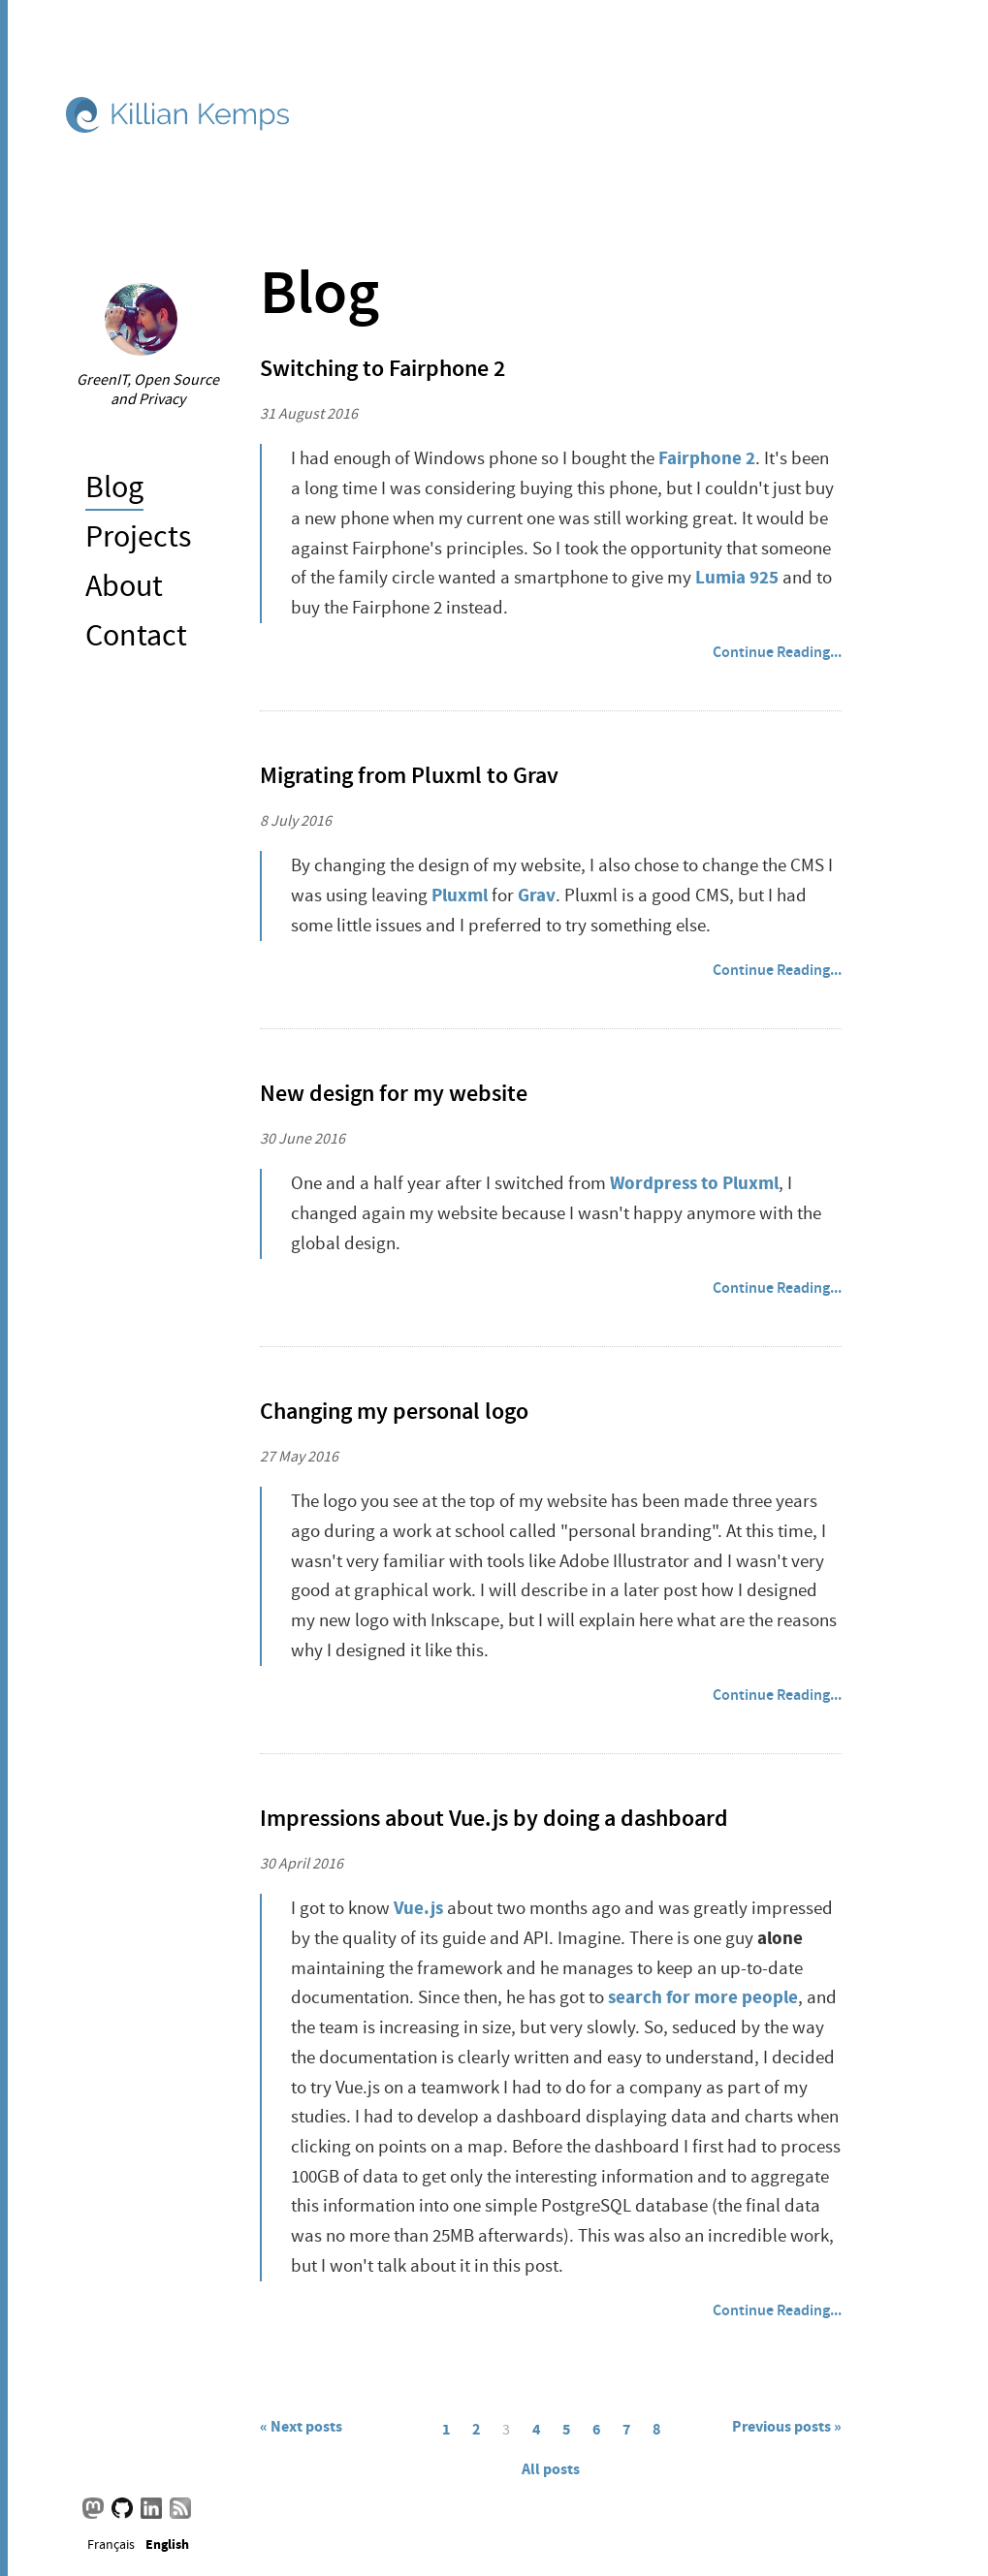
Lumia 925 (737, 577)
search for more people (703, 1997)
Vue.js (418, 1908)
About (124, 586)
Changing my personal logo (394, 1411)
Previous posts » (787, 2426)
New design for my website (393, 1093)
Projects (138, 536)
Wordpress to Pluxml (694, 1183)
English (167, 2543)
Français (111, 2543)
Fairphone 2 (706, 458)
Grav (537, 895)
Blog (114, 487)
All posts (551, 2469)
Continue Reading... (777, 652)
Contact (136, 635)
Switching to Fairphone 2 (382, 368)
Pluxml (459, 895)
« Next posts (301, 2426)
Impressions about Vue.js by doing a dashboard (494, 1818)
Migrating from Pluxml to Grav (409, 775)
